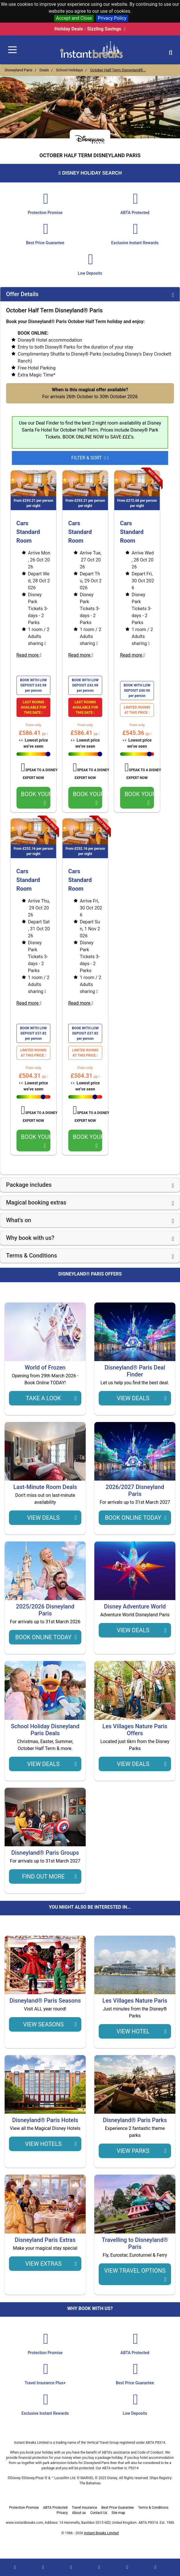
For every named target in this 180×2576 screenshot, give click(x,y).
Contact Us (98, 2513)
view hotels (51, 2143)
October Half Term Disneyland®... (118, 70)
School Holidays (69, 70)
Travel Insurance (84, 2508)
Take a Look (51, 1398)
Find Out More (49, 1876)
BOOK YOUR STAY (37, 798)
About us (79, 2513)
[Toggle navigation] (12, 50)
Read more (30, 655)
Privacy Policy (112, 18)
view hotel (141, 2031)
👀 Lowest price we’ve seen (35, 743)
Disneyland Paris (18, 70)
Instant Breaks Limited (101, 2533)
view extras (51, 2263)
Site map (118, 2513)
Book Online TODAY (135, 1517)
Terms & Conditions (153, 2508)
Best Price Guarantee (117, 2508)
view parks (141, 2150)
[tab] (90, 294)
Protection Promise (24, 2508)
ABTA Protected (55, 2508)
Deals (44, 70)
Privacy (62, 2513)
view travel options (135, 2274)
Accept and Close (74, 18)
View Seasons (50, 2024)
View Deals (141, 1398)
